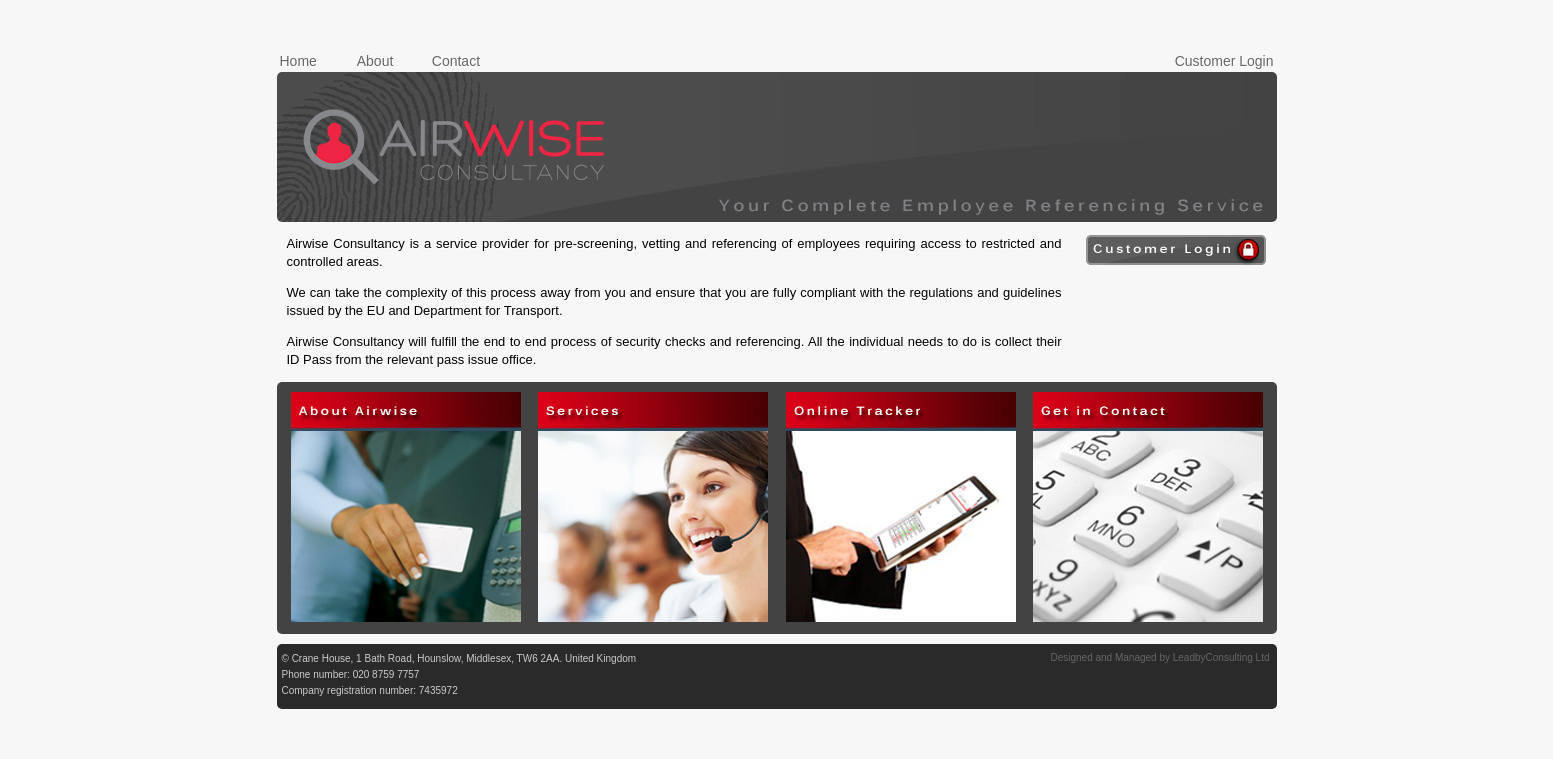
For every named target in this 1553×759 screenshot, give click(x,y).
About (375, 61)
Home (298, 61)
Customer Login (1224, 61)
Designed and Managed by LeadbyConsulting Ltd (1159, 657)
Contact (456, 61)
